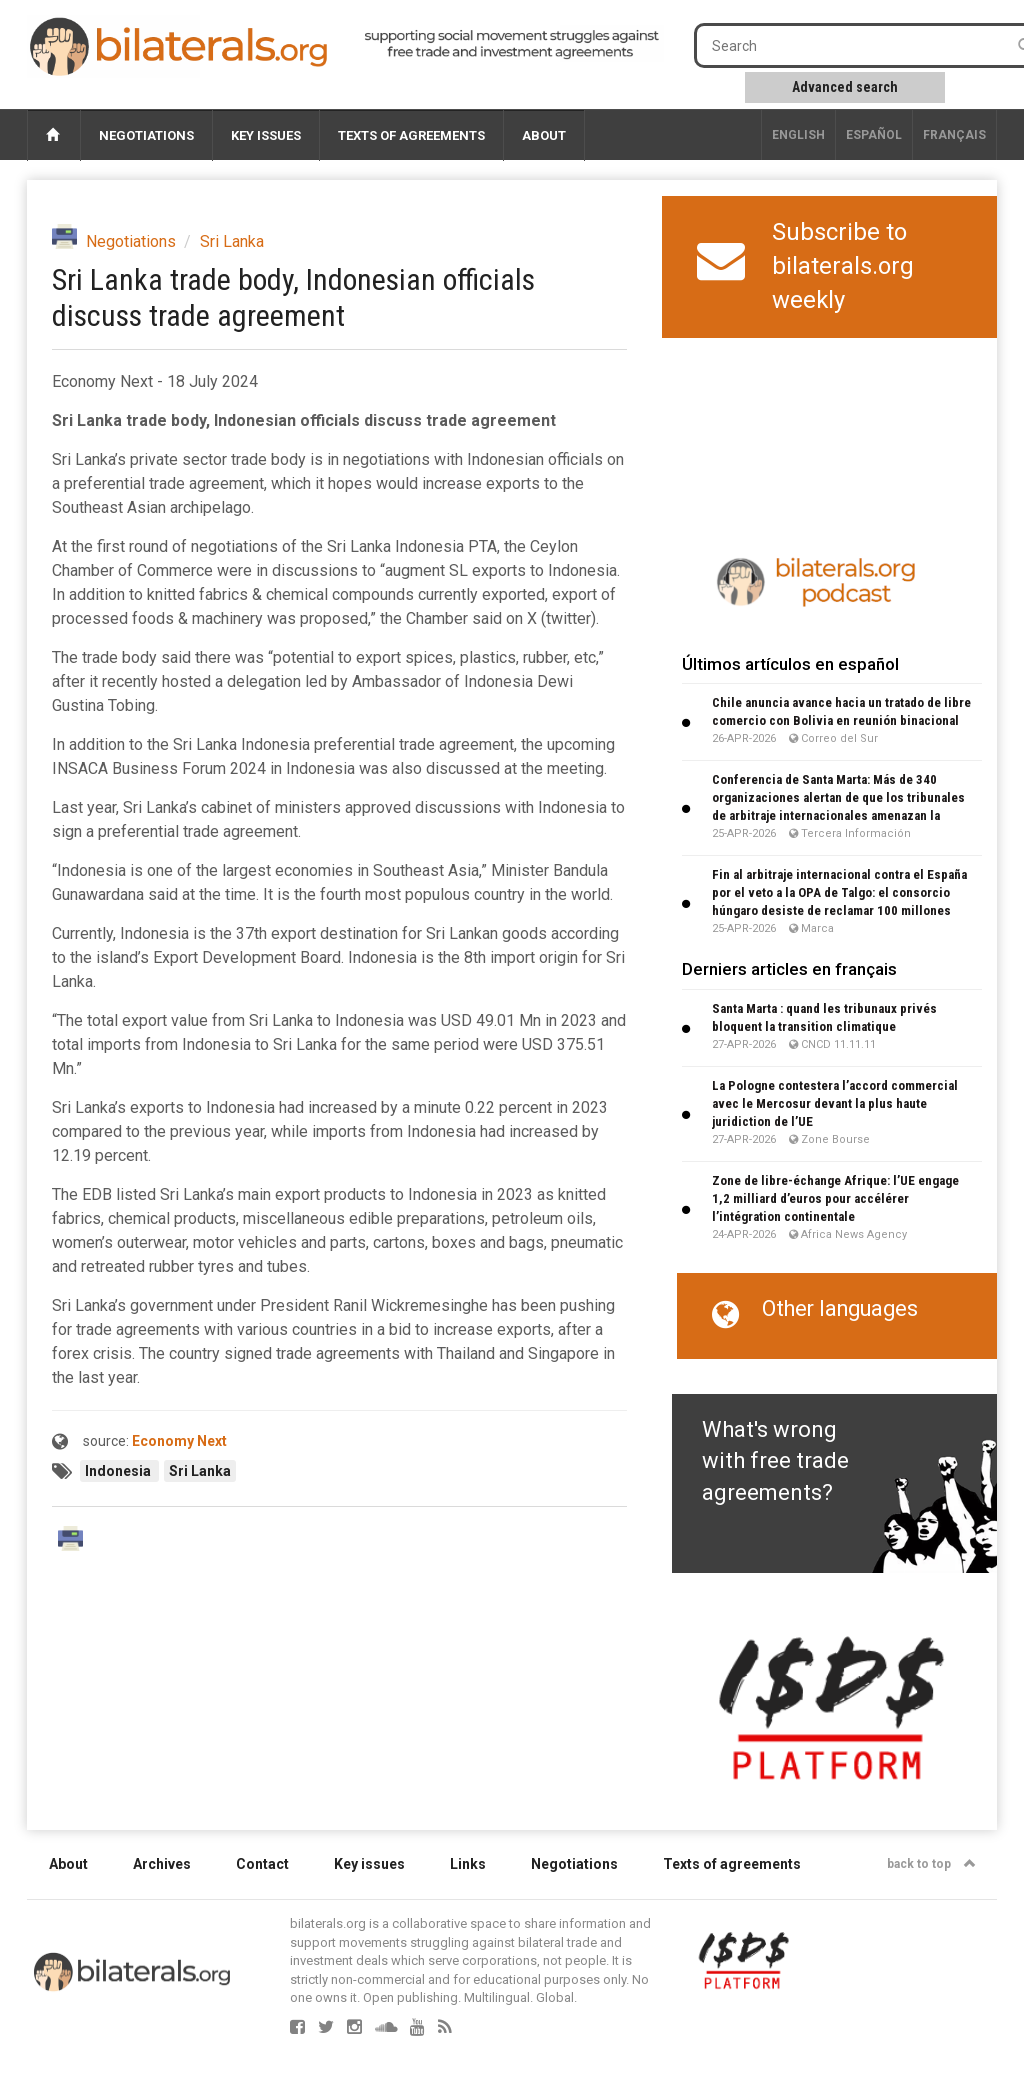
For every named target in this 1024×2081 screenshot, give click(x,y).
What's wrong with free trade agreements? (775, 1461)
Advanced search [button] (845, 87)
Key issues (266, 135)
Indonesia (119, 1471)
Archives (162, 1864)
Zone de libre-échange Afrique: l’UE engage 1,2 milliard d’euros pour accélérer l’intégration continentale (835, 1198)
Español (874, 135)
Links (468, 1864)
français (954, 135)
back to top (931, 1864)
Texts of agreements (411, 135)
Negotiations (146, 135)
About (544, 135)
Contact (262, 1864)
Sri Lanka (232, 241)
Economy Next (179, 1441)
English (798, 135)
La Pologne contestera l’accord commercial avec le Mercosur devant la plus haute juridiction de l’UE (835, 1103)
